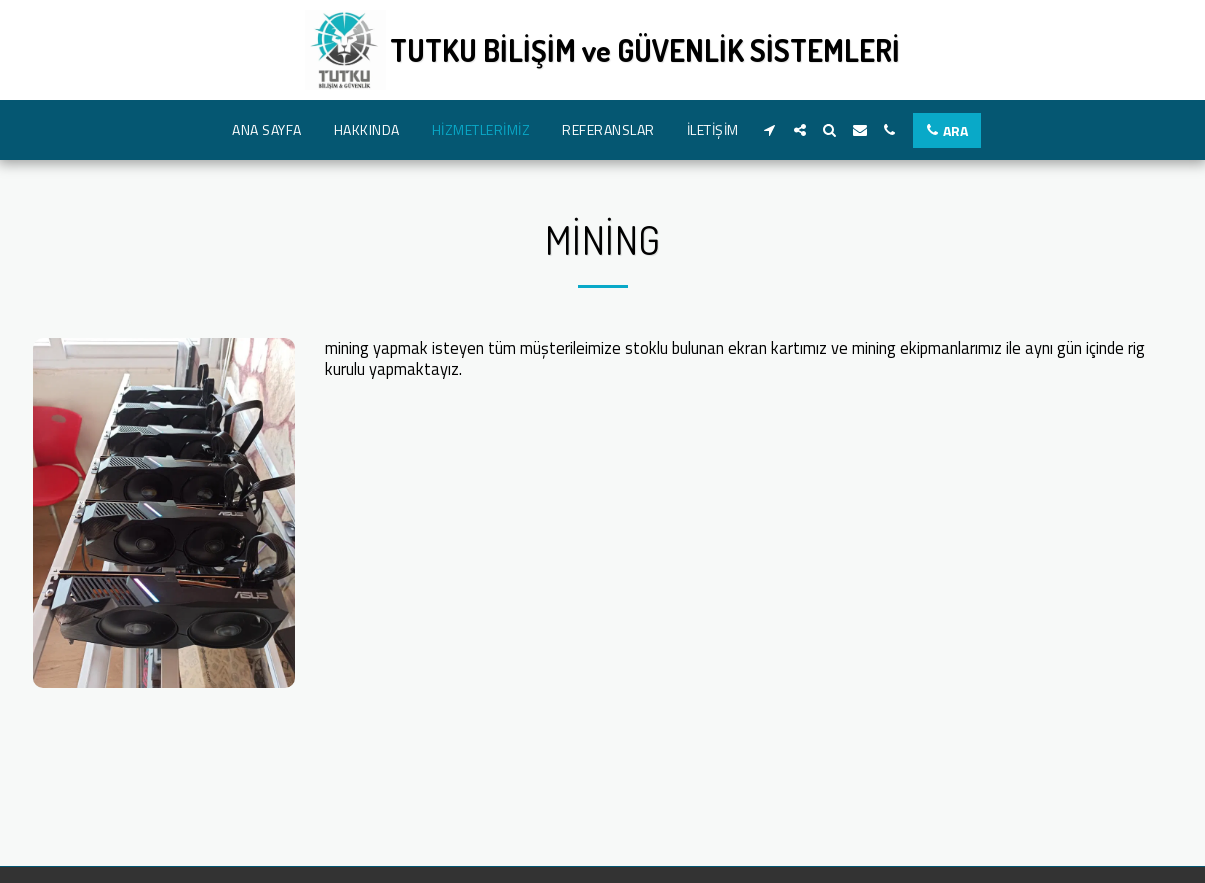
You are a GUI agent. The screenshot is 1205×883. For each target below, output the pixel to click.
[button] (770, 130)
